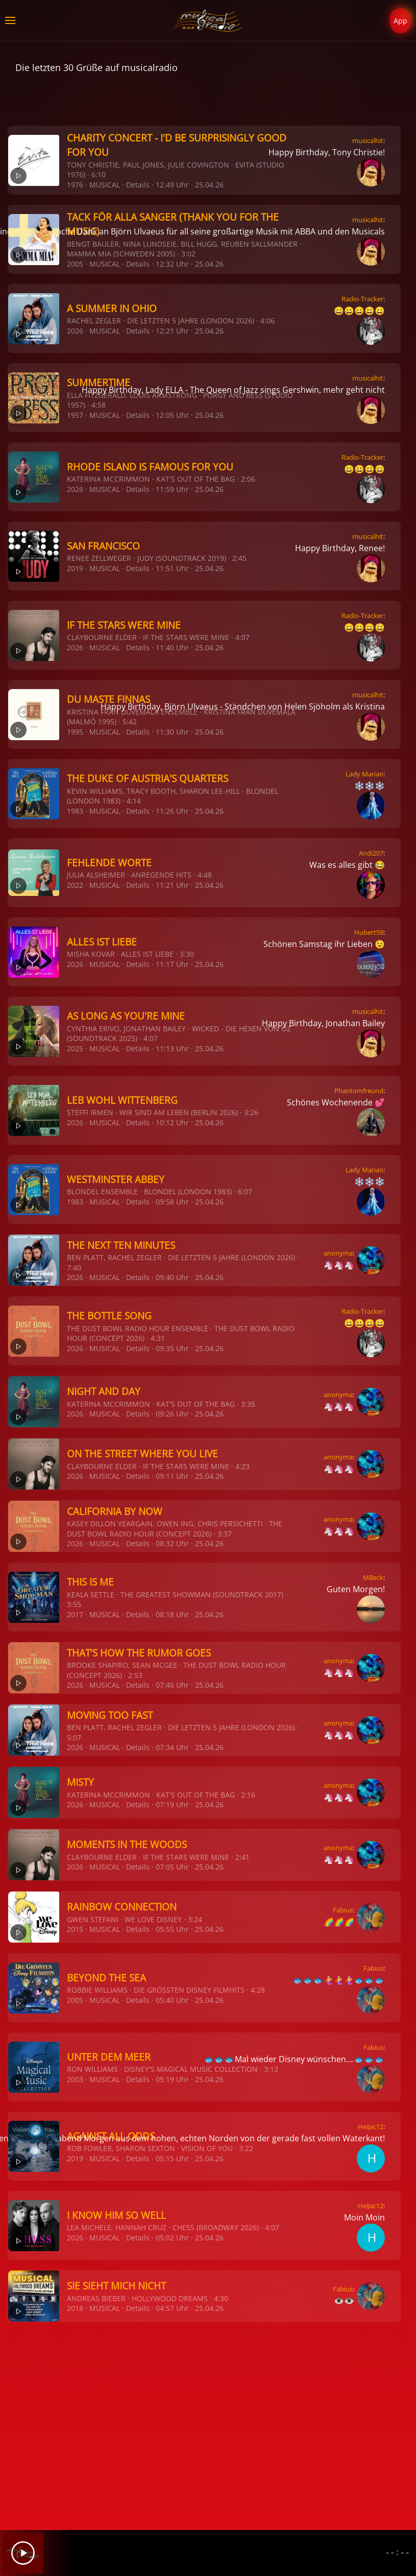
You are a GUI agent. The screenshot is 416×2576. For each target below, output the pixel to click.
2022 (75, 885)
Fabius (343, 1910)
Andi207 (371, 853)
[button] (10, 20)
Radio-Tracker (362, 298)
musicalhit (367, 140)
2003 (75, 2079)
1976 (75, 185)
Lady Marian (364, 773)
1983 (75, 811)
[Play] (23, 2553)
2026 (75, 331)
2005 (75, 264)
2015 (75, 1929)
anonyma (338, 1253)
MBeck (373, 1577)
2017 (75, 1614)
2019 (75, 568)
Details (138, 185)
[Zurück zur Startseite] (208, 20)
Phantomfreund (358, 1090)
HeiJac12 (370, 2126)
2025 (75, 1048)
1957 (75, 415)
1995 (75, 732)
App (400, 21)
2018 (75, 2308)
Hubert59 (368, 932)
